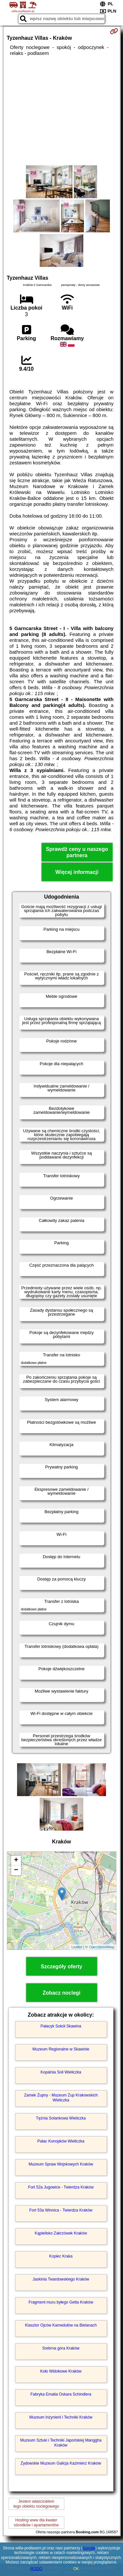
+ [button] (16, 1860)
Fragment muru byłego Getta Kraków (61, 2302)
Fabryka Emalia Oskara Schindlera (61, 2394)
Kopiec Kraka (60, 2256)
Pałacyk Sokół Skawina (60, 2026)
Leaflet (77, 1947)
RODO (36, 2568)
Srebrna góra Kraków (60, 2348)
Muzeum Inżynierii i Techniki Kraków (60, 2417)
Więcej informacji (76, 872)
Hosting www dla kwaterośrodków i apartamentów (36, 2522)
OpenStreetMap (101, 1947)
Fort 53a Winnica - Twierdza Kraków (60, 2210)
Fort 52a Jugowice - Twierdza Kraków (61, 2187)
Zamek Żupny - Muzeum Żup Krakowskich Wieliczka (61, 2097)
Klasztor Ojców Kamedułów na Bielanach (61, 2325)
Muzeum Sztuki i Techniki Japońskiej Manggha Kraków (61, 2442)
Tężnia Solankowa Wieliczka (61, 2118)
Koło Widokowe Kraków (60, 2371)
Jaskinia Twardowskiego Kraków (60, 2279)
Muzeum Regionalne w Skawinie (60, 2049)
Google (89, 2548)
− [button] (16, 1870)
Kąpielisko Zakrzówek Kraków (61, 2233)
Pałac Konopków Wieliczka (60, 2141)
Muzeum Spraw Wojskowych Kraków (61, 2164)
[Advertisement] (61, 110)
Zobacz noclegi (62, 1993)
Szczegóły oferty (61, 1966)
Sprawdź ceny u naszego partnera (77, 852)
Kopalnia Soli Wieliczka (60, 2072)
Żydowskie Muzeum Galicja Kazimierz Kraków (61, 2463)
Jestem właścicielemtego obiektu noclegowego (36, 2503)
